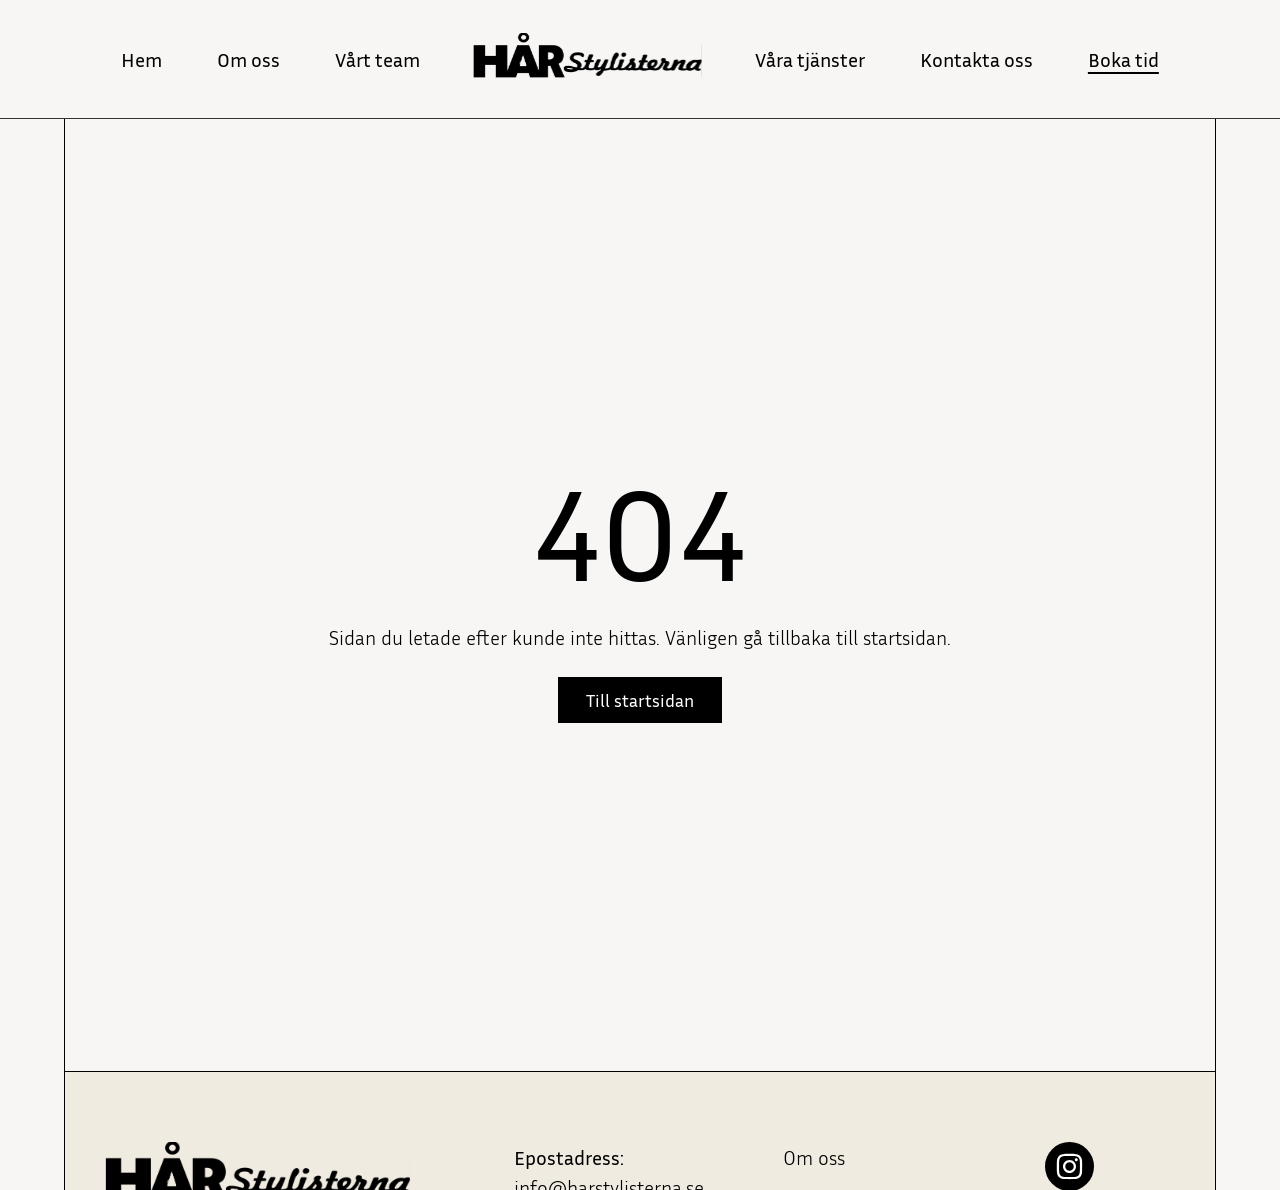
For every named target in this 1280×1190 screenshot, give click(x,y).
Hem (141, 59)
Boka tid (1123, 59)
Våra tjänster (810, 59)
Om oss (248, 59)
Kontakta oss (976, 59)
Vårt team (377, 59)
